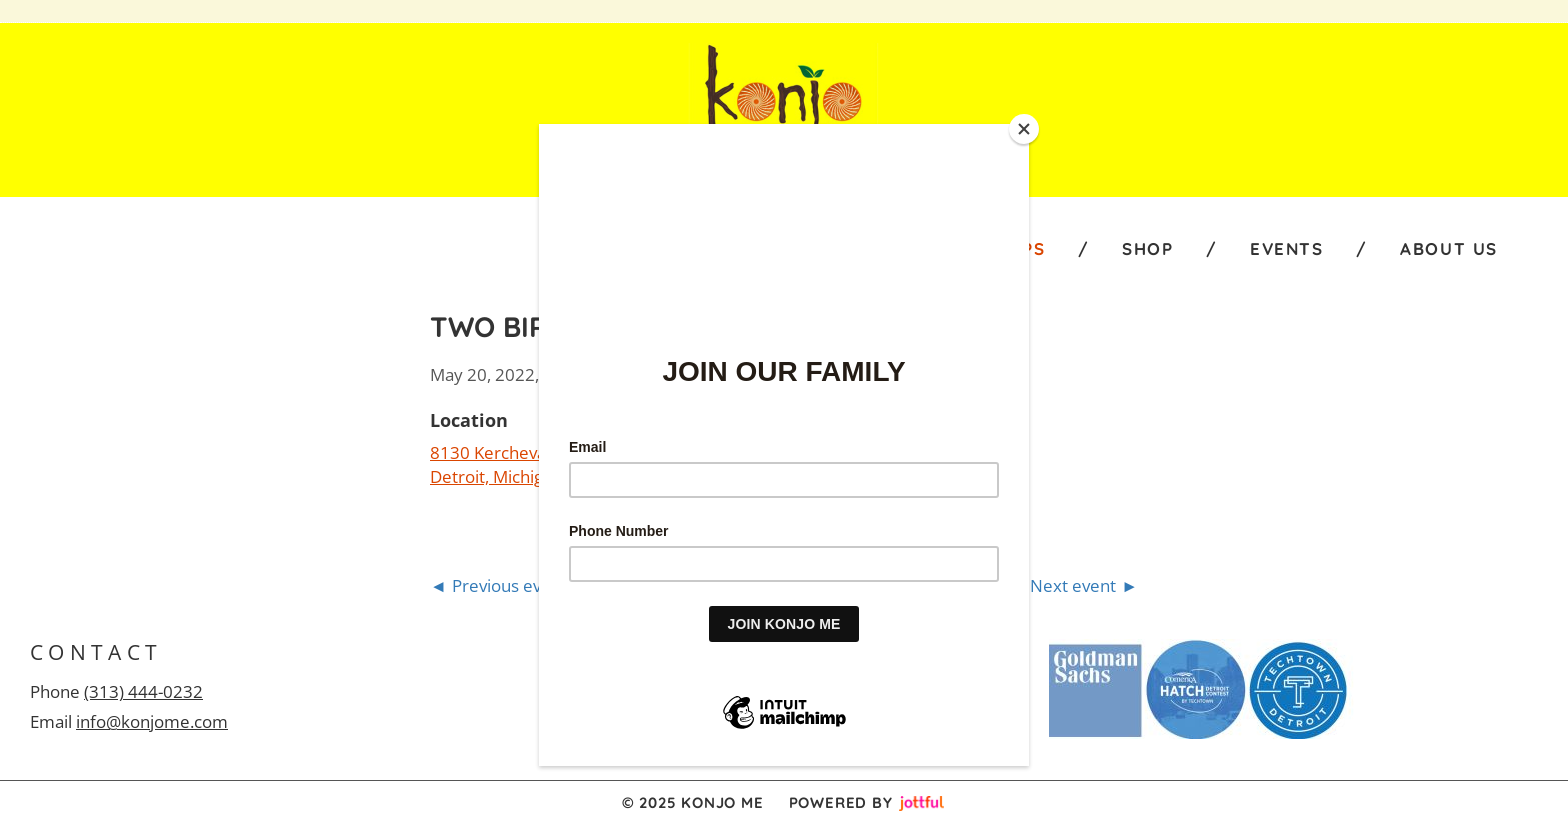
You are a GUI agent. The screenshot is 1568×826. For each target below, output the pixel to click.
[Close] (1024, 129)
